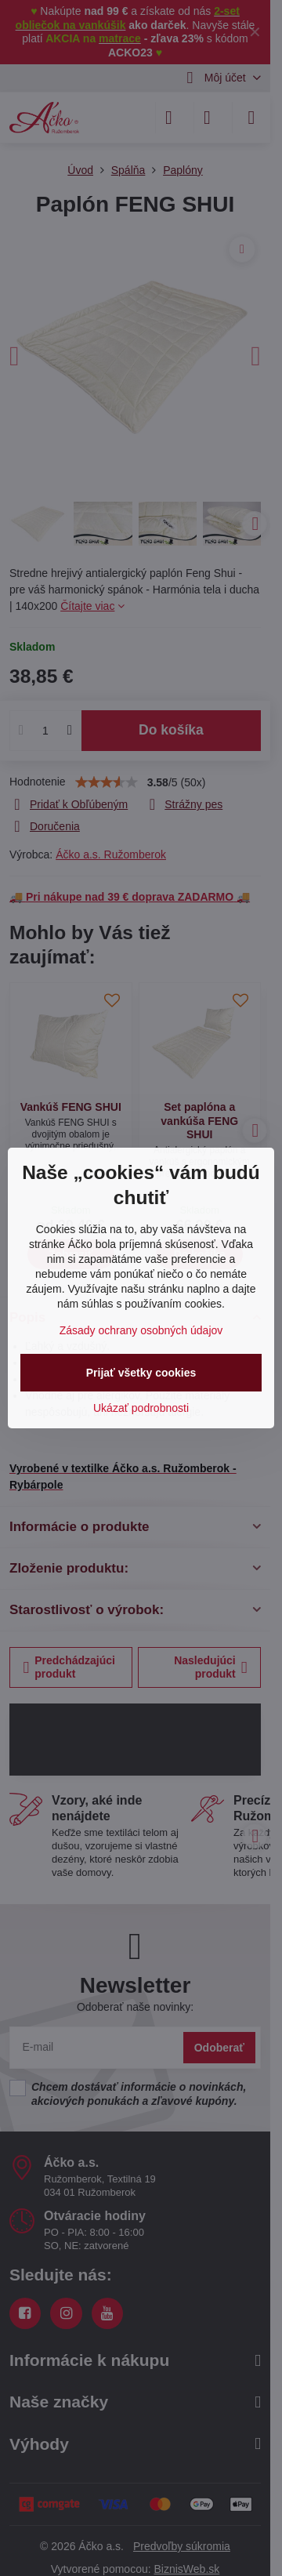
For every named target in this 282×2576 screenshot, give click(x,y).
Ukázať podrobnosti (141, 1408)
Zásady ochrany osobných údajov (141, 1330)
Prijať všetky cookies (141, 1372)
